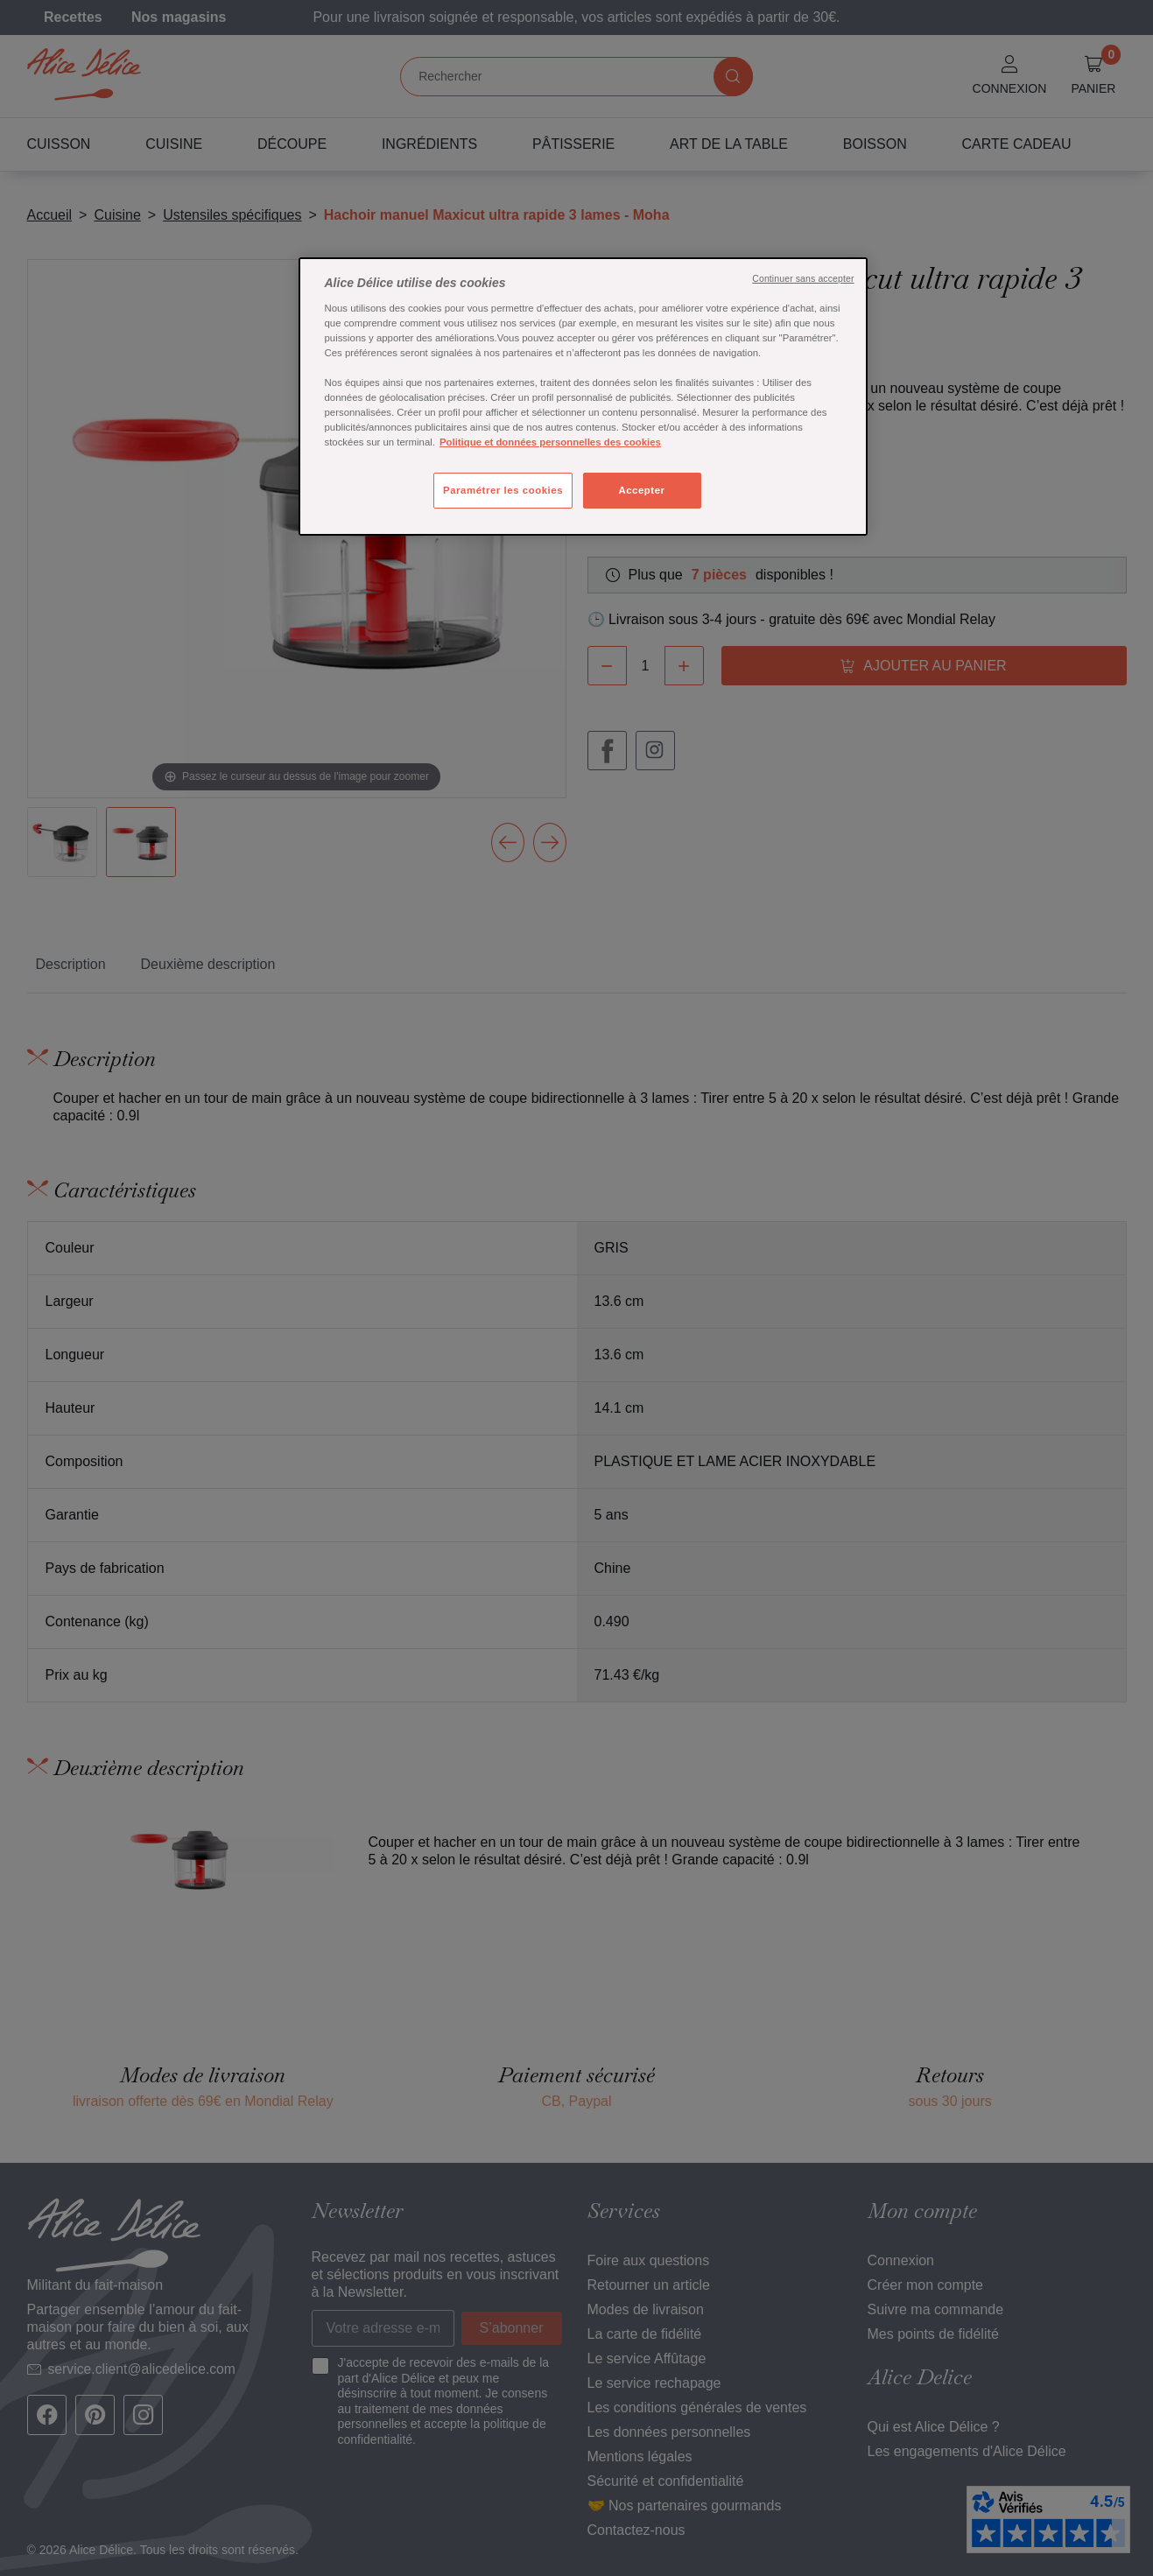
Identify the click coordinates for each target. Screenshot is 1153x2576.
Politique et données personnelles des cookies (550, 442)
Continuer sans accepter (803, 278)
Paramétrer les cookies (503, 490)
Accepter (641, 490)
